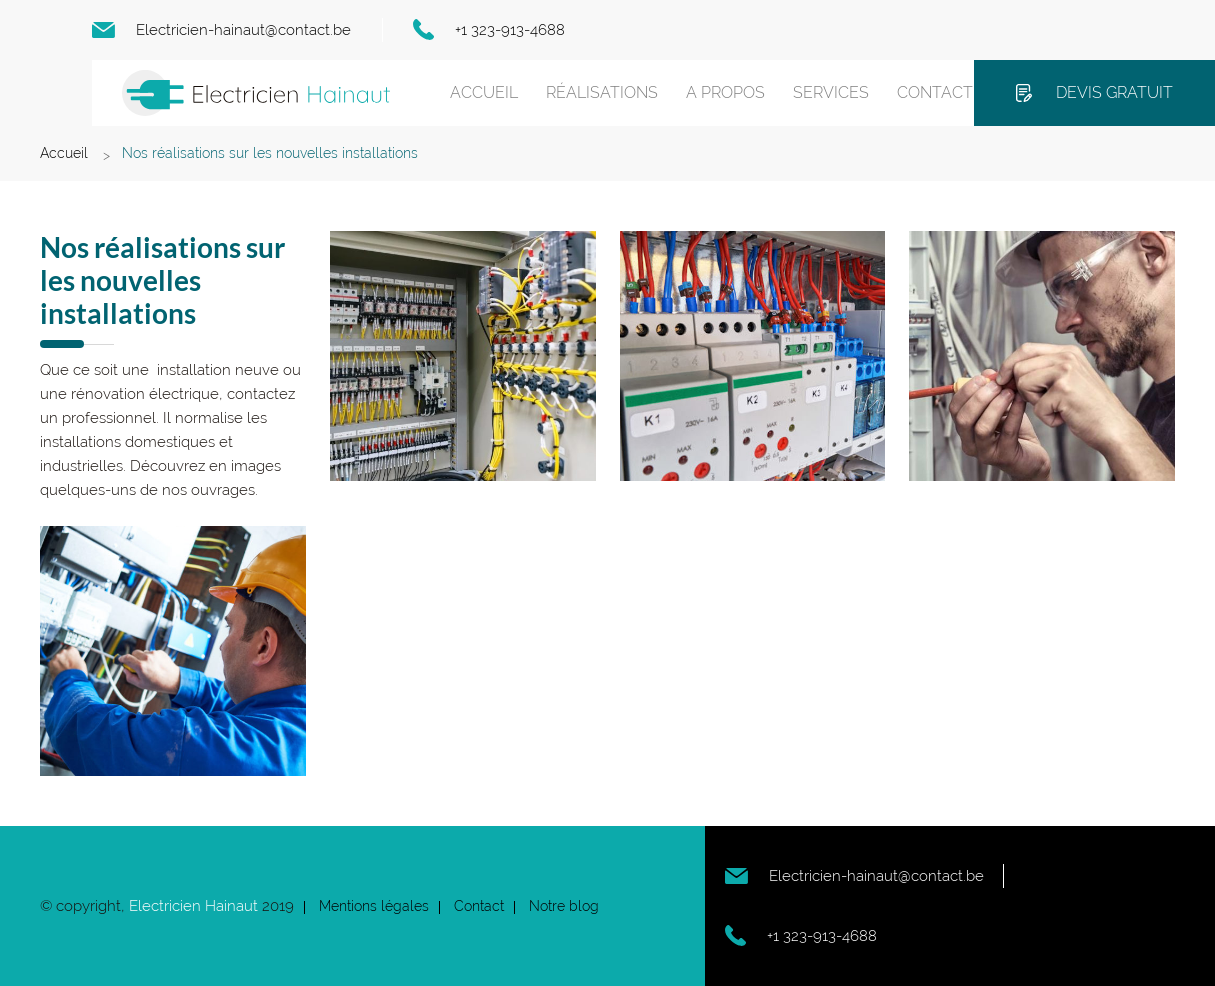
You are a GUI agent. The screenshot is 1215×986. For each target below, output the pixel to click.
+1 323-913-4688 (510, 30)
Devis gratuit (1114, 92)
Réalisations (602, 92)
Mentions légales (374, 906)
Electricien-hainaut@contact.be (243, 30)
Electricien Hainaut (193, 906)
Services (831, 92)
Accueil (484, 92)
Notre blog (564, 906)
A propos (725, 92)
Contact (935, 92)
